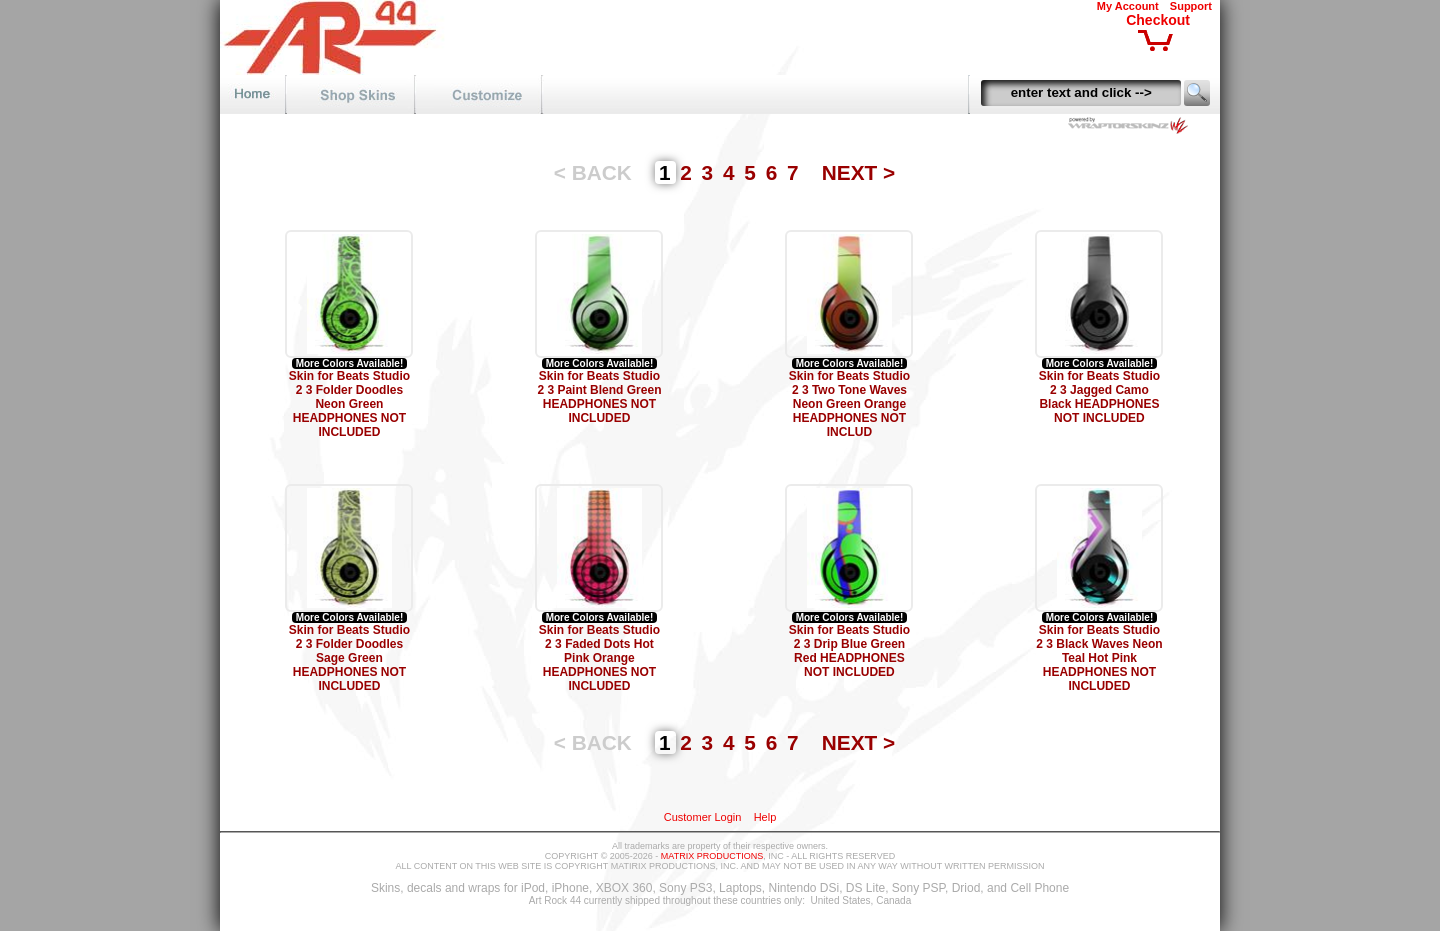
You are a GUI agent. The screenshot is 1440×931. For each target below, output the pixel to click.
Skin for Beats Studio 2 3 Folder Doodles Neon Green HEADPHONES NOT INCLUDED (349, 404)
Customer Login (703, 817)
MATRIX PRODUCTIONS (712, 856)
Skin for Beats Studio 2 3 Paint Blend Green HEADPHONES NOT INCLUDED (599, 397)
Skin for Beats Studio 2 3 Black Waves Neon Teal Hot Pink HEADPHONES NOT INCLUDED (1099, 658)
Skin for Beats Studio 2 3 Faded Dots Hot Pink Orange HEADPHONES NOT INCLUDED (599, 658)
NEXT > (858, 172)
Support (1191, 6)
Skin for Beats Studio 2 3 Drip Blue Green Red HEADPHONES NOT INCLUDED (849, 651)
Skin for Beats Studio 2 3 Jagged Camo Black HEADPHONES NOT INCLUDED (1099, 397)
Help (765, 817)
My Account (1128, 6)
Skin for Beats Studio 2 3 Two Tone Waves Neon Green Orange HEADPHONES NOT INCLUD (849, 404)
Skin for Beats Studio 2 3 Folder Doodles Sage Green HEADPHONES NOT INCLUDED (349, 658)
